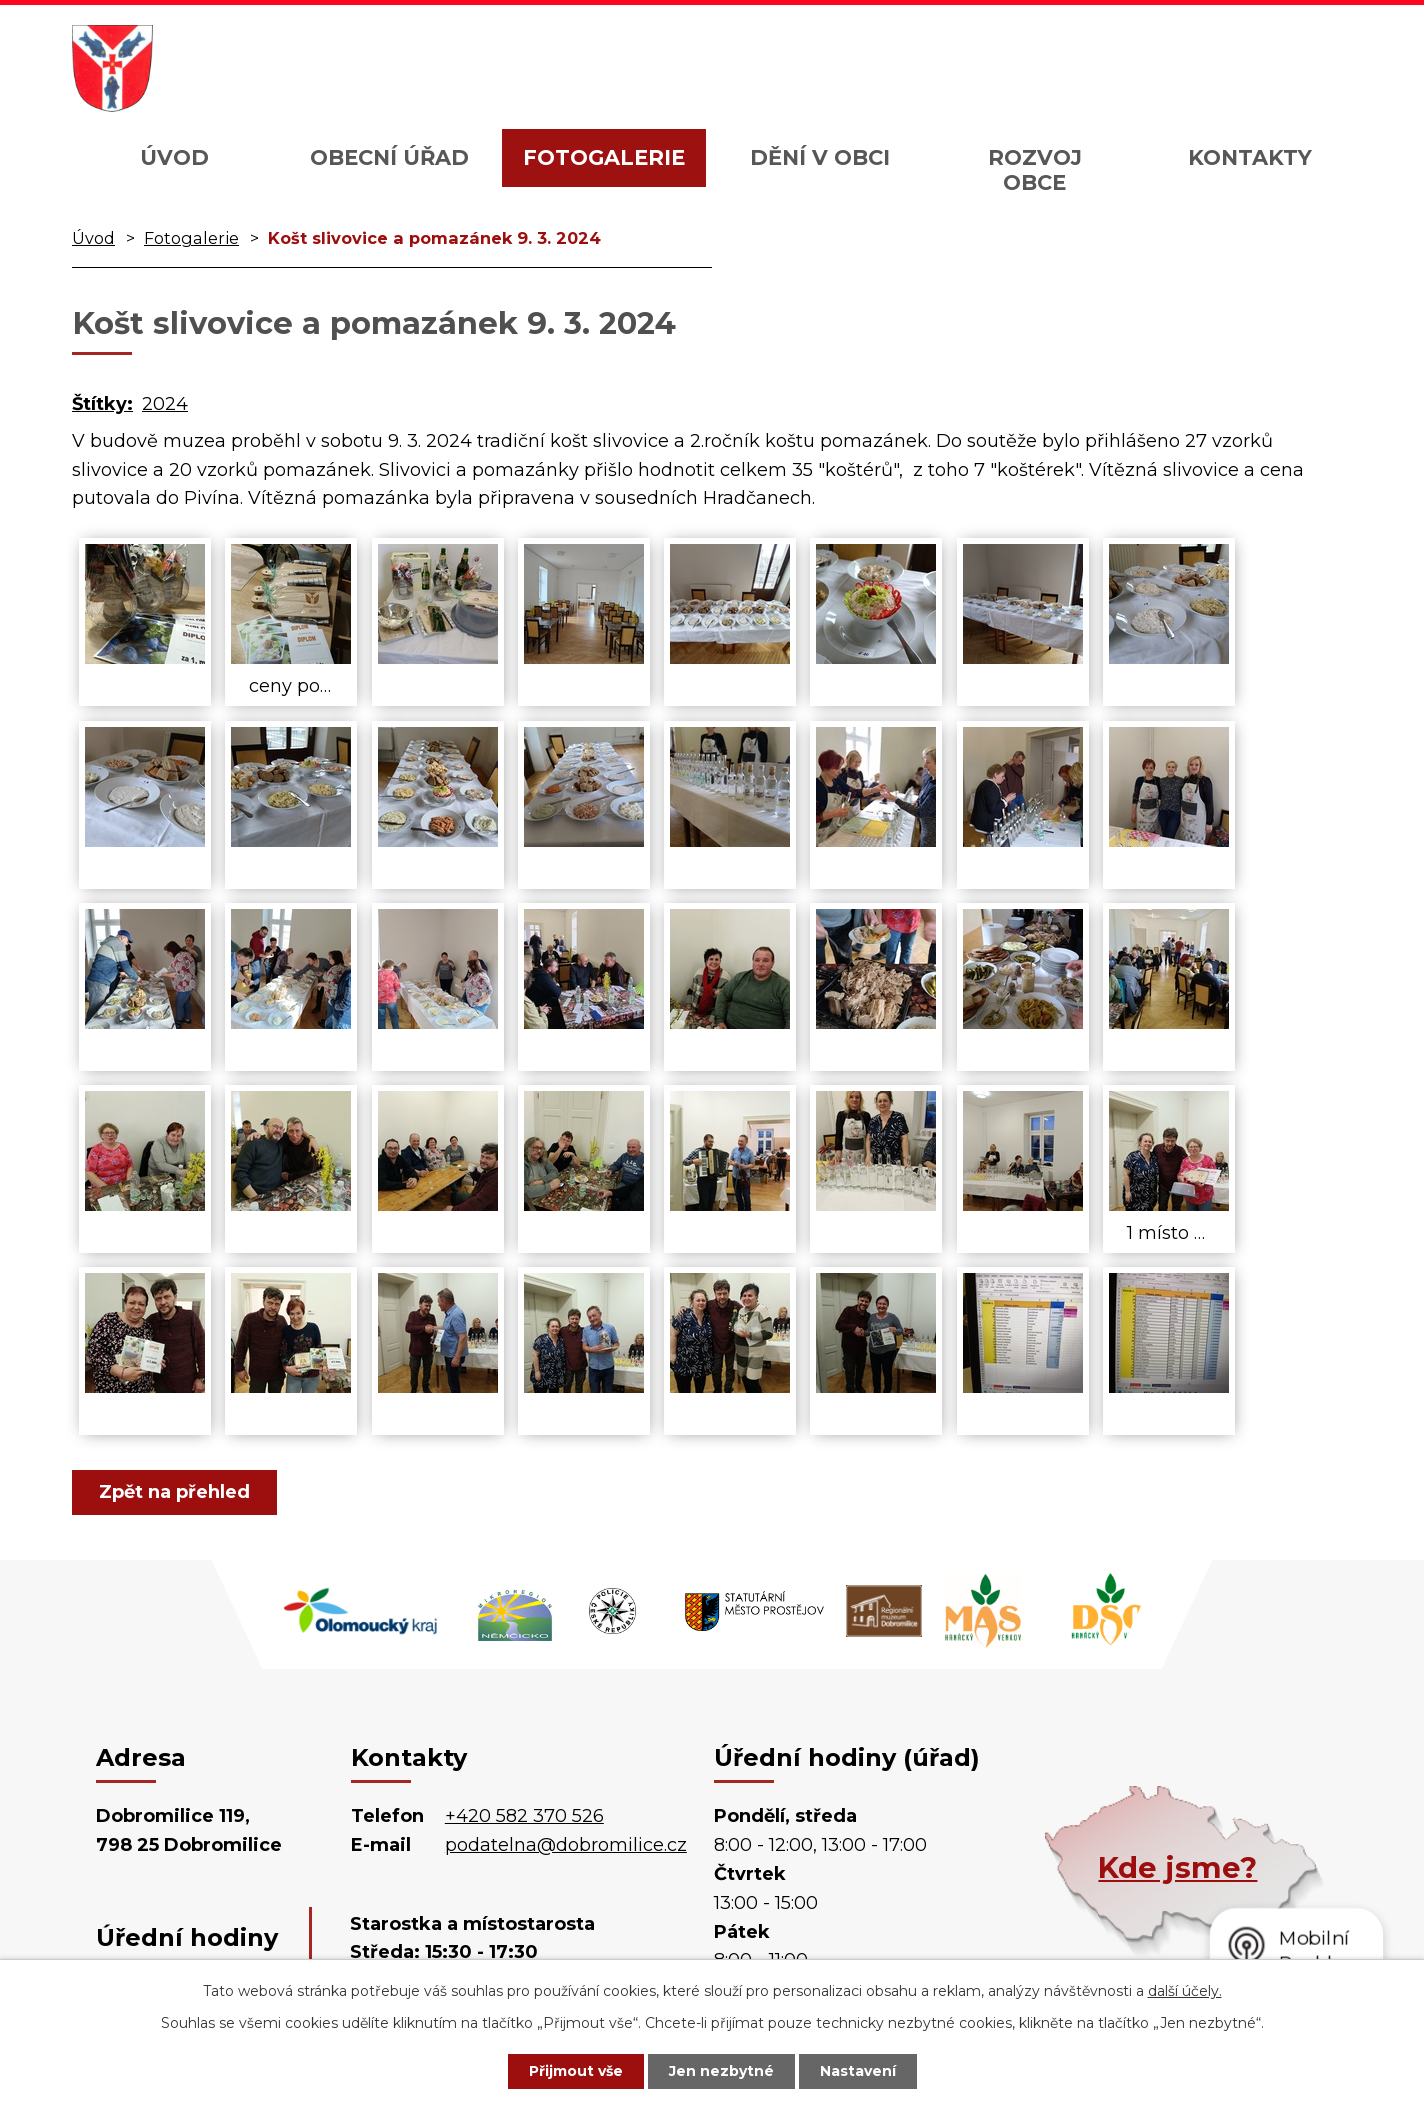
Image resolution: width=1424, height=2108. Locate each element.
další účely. (1185, 1991)
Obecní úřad (389, 157)
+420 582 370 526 (524, 1816)
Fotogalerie (604, 157)
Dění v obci (820, 157)
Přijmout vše (576, 2071)
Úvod (174, 157)
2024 (165, 404)
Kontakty (1250, 157)
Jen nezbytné (721, 2071)
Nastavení (858, 2071)
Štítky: (102, 404)
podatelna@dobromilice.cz (566, 1845)
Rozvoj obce (1035, 170)
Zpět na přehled (174, 1492)
